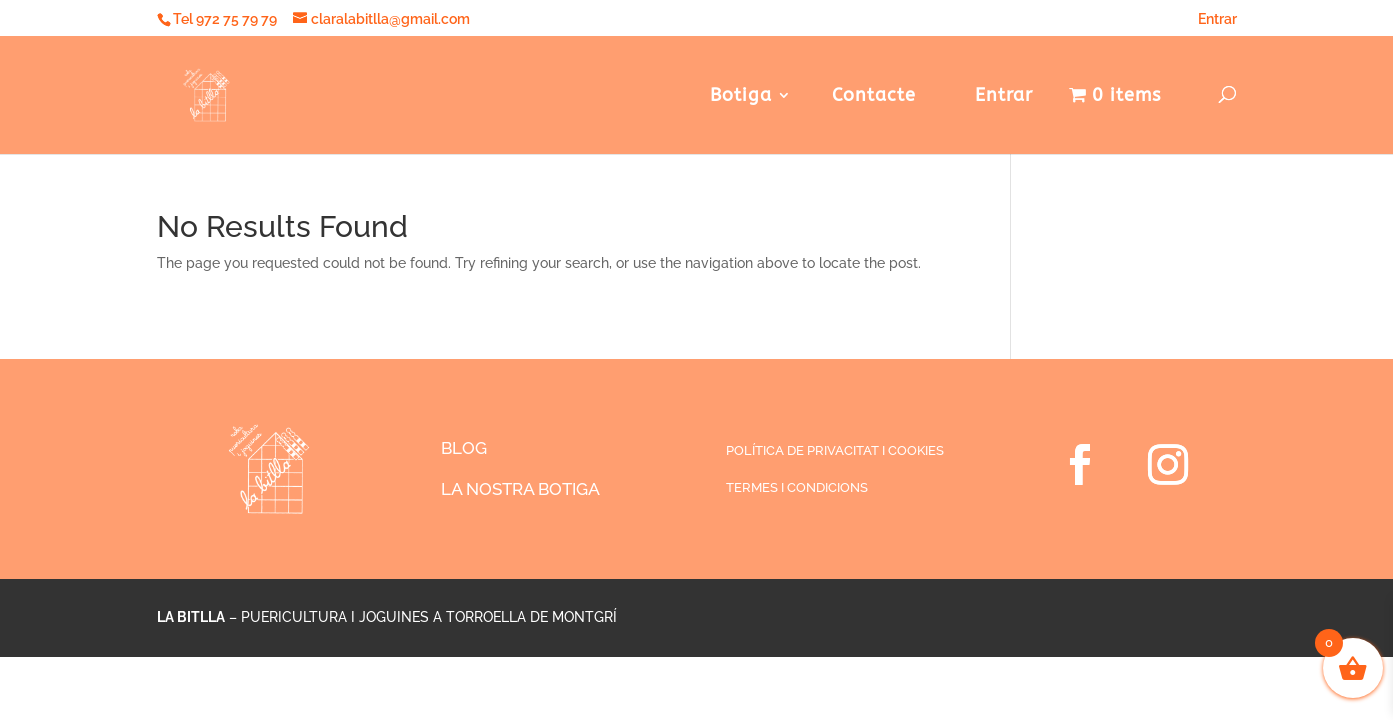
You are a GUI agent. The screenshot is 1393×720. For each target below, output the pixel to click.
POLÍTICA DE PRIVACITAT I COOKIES (835, 450)
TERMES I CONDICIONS (797, 487)
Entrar (1210, 19)
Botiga (741, 97)
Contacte (874, 97)
